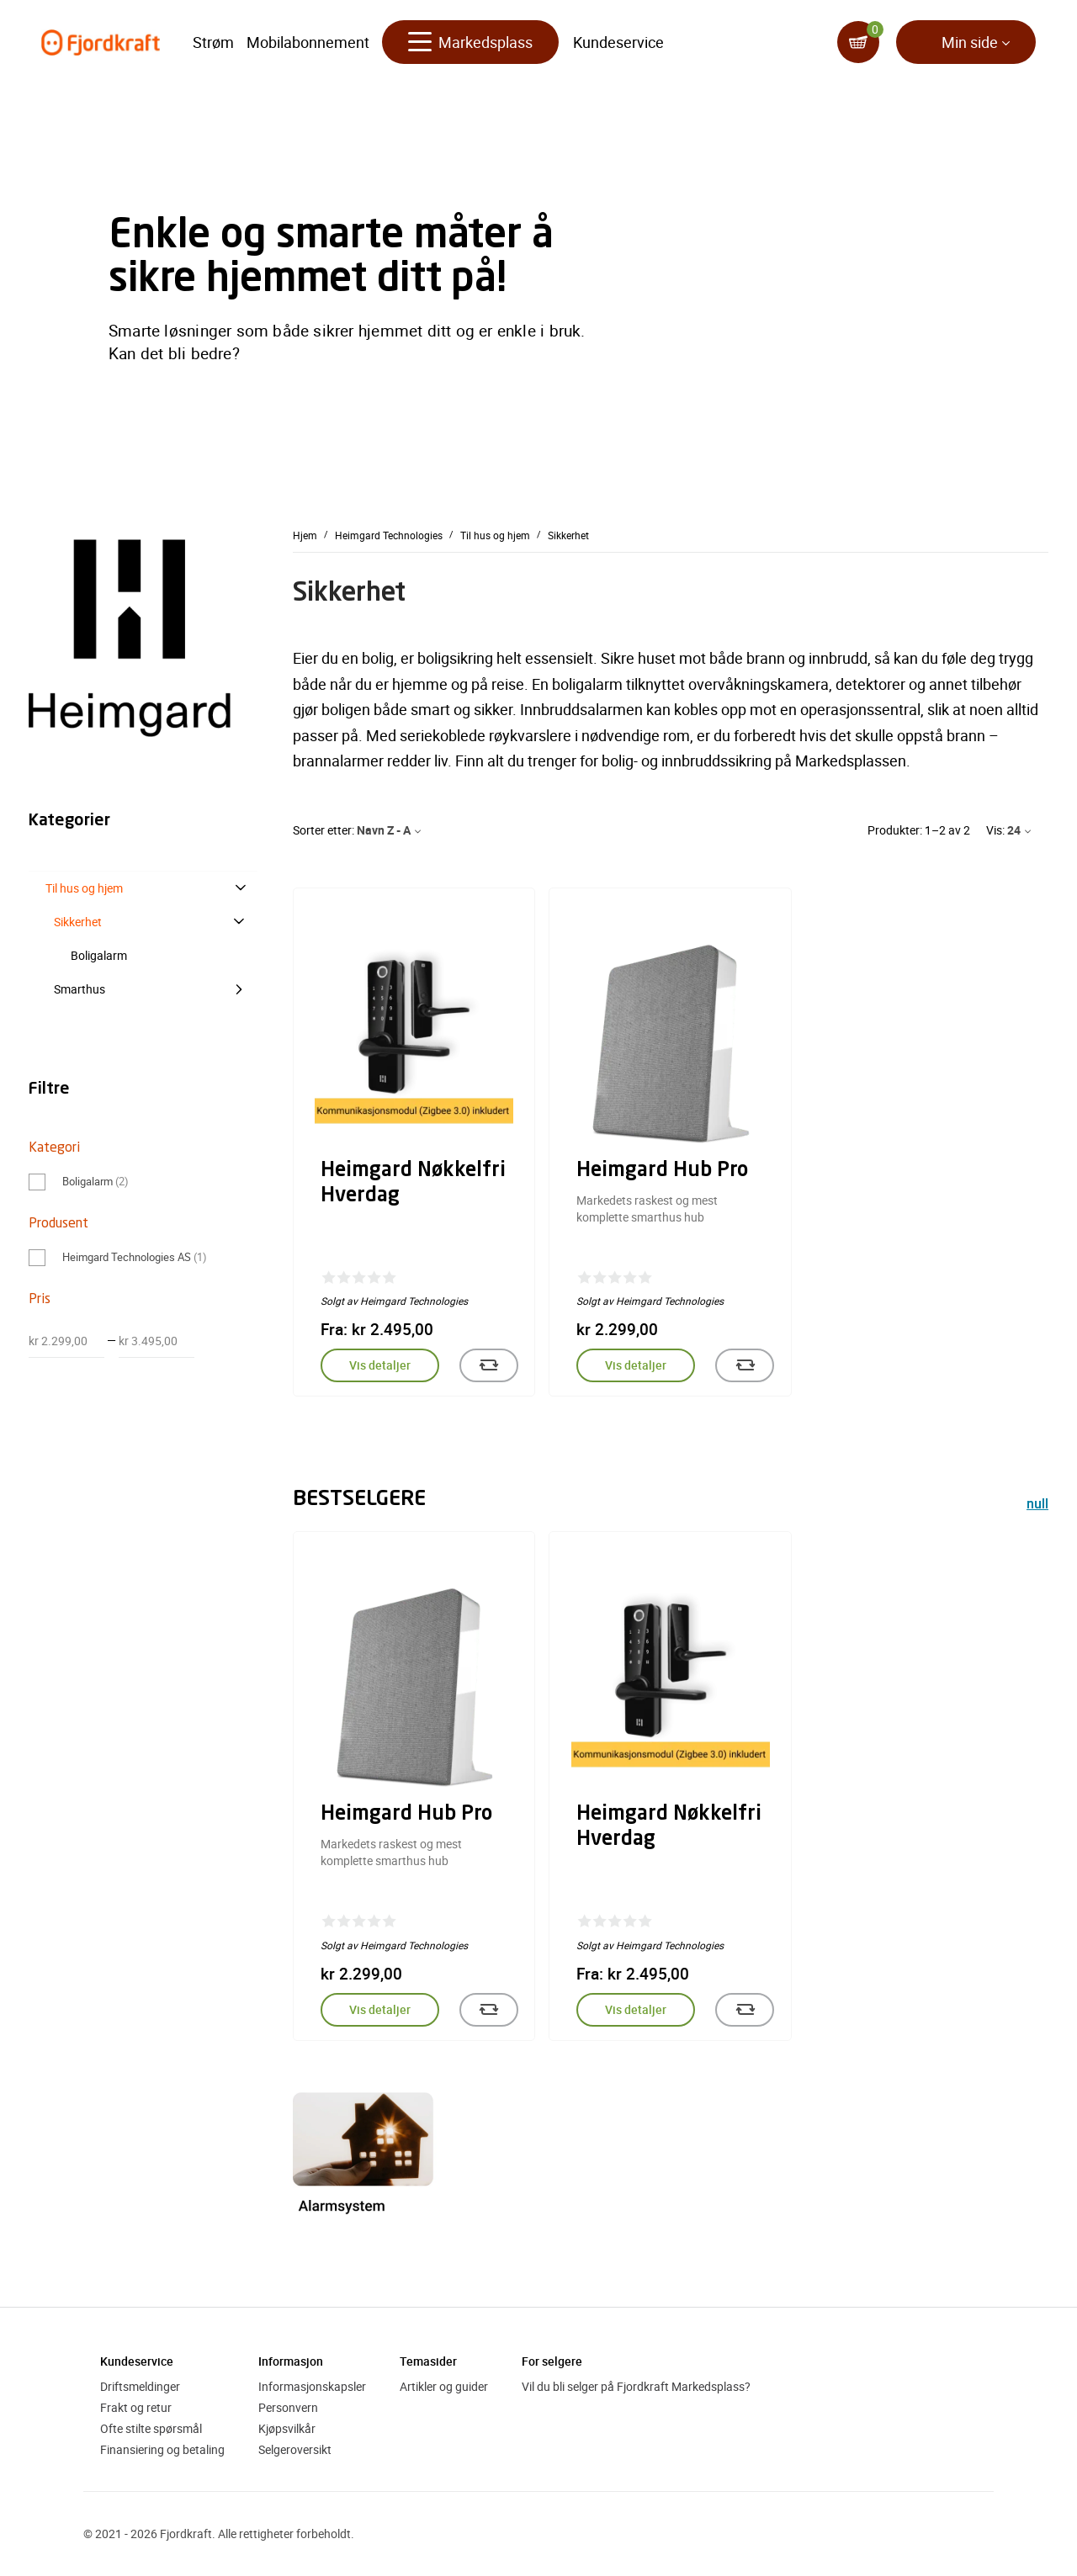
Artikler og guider (444, 2386)
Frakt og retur (136, 2407)
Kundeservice (618, 42)
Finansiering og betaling (162, 2449)
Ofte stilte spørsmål (151, 2428)
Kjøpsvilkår (287, 2428)
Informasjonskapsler (312, 2386)
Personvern (288, 2407)
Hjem (305, 535)
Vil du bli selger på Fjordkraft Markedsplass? (636, 2386)
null (1037, 1505)
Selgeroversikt (295, 2449)
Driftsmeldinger (140, 2386)
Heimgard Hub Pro (662, 1171)
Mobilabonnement (308, 42)
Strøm (213, 42)
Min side (970, 42)
